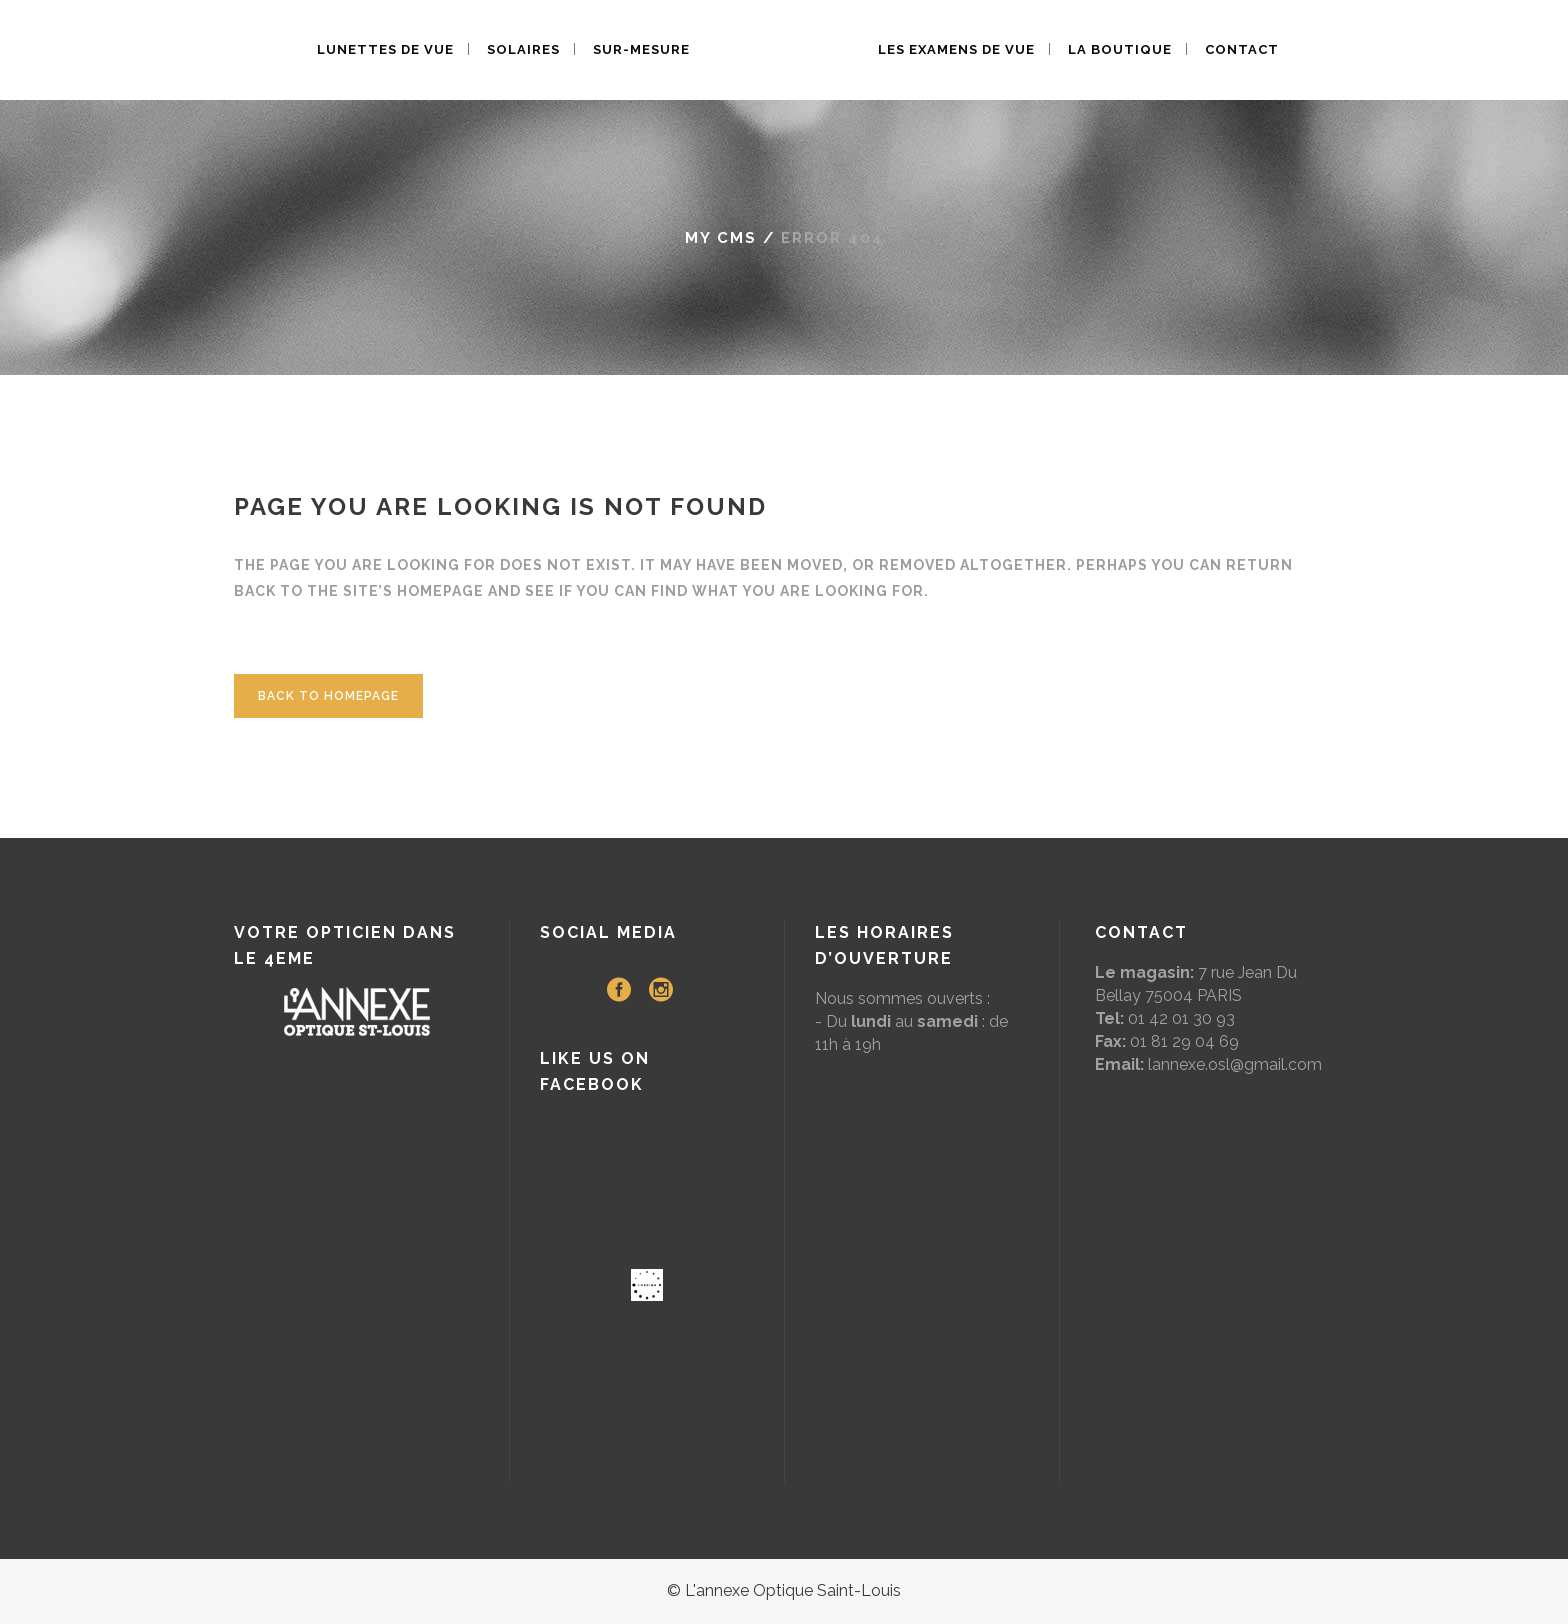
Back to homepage (328, 696)
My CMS (721, 238)
